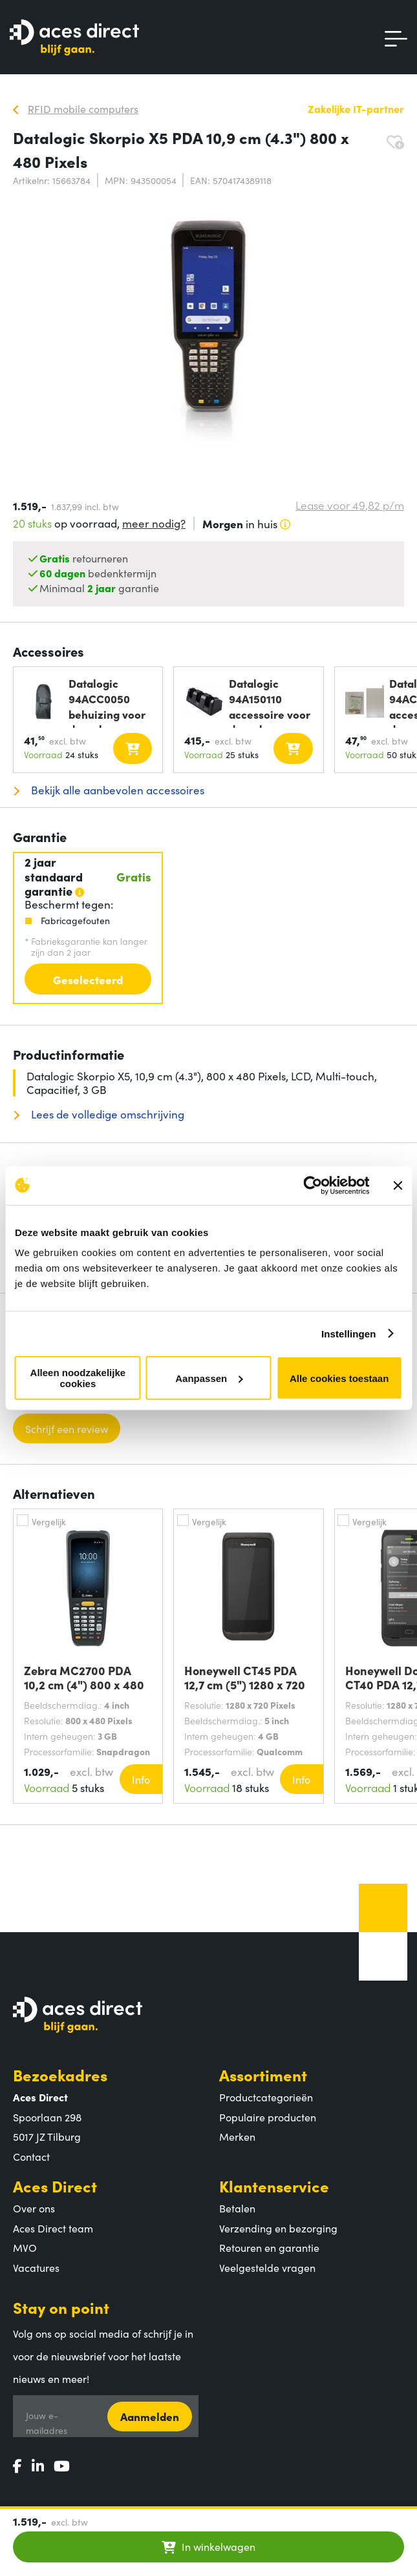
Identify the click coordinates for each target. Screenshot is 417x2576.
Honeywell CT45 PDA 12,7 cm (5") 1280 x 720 (244, 1678)
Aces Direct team (53, 2228)
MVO (25, 2247)
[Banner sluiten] (397, 1185)
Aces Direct (55, 2185)
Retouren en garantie (269, 2247)
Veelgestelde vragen (267, 2267)
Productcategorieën (266, 2097)
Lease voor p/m (349, 505)
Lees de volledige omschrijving (106, 1114)
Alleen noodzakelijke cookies (78, 1378)
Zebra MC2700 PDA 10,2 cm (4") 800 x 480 (84, 1678)
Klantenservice (274, 2185)
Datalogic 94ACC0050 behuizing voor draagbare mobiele (107, 701)
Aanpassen (208, 1377)
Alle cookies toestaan (339, 1377)
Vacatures (36, 2267)
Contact (31, 2156)
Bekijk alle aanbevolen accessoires (116, 790)
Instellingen (348, 1333)
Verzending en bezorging (278, 2228)
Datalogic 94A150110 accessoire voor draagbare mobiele (269, 701)
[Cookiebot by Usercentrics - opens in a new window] (312, 1185)
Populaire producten (267, 2117)
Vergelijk (49, 1521)
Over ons (34, 2208)
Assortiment (263, 2074)
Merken (237, 2136)
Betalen (237, 2208)
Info (141, 1779)
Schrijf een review (66, 1428)
